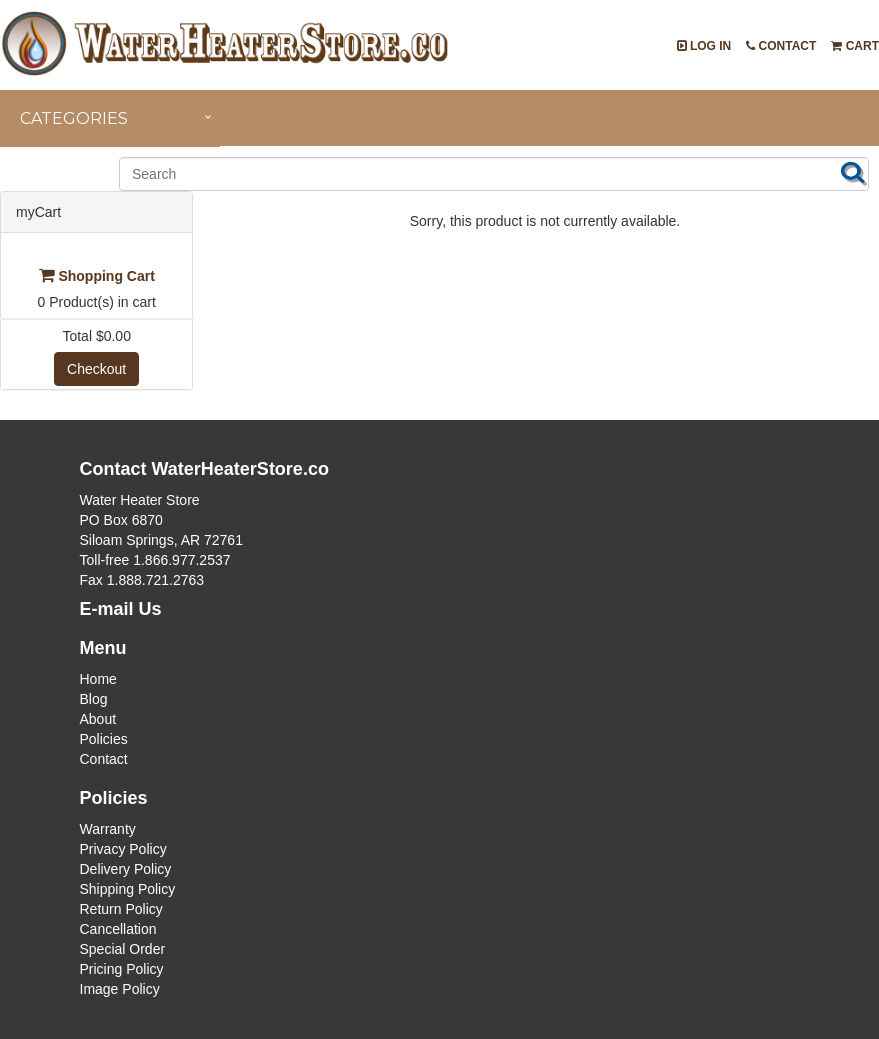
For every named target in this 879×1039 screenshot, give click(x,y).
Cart (855, 46)
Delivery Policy (126, 869)
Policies (104, 739)
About (98, 719)
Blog (94, 699)
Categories (74, 118)
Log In (704, 46)
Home (98, 679)
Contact (781, 46)
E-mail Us (121, 609)
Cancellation (118, 929)
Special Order (123, 949)
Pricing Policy (122, 969)
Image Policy (120, 989)
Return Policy (121, 909)
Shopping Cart (97, 276)
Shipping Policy (128, 889)
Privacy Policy (123, 849)
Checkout (96, 369)
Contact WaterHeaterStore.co (204, 469)
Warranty (108, 829)
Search (853, 172)
